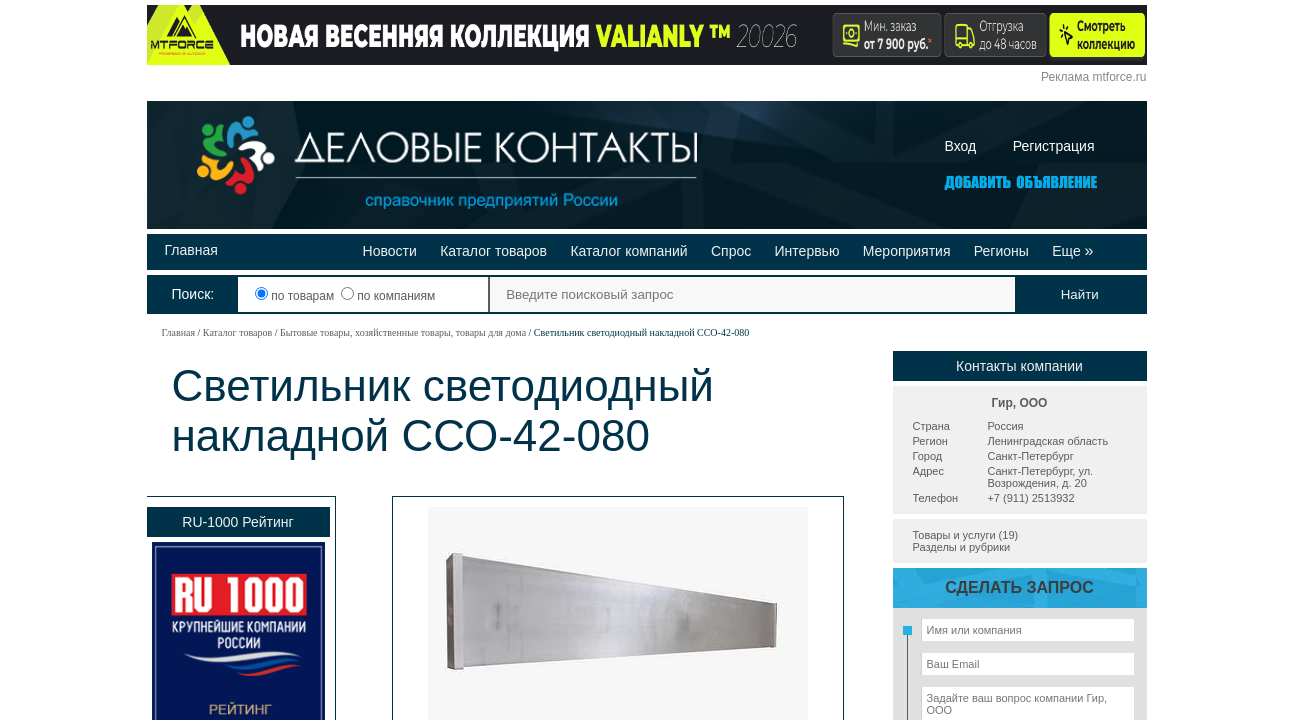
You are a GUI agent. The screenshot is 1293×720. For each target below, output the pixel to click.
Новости (390, 251)
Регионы (1001, 251)
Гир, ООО (1020, 403)
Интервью (807, 251)
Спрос (731, 251)
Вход (961, 146)
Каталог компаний (628, 251)
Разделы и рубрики (962, 547)
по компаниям (388, 296)
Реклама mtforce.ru (1093, 77)
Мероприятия (907, 251)
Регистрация (1054, 146)
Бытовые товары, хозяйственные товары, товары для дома (403, 332)
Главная (191, 250)
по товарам (296, 296)
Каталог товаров (493, 251)
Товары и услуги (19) (966, 535)
